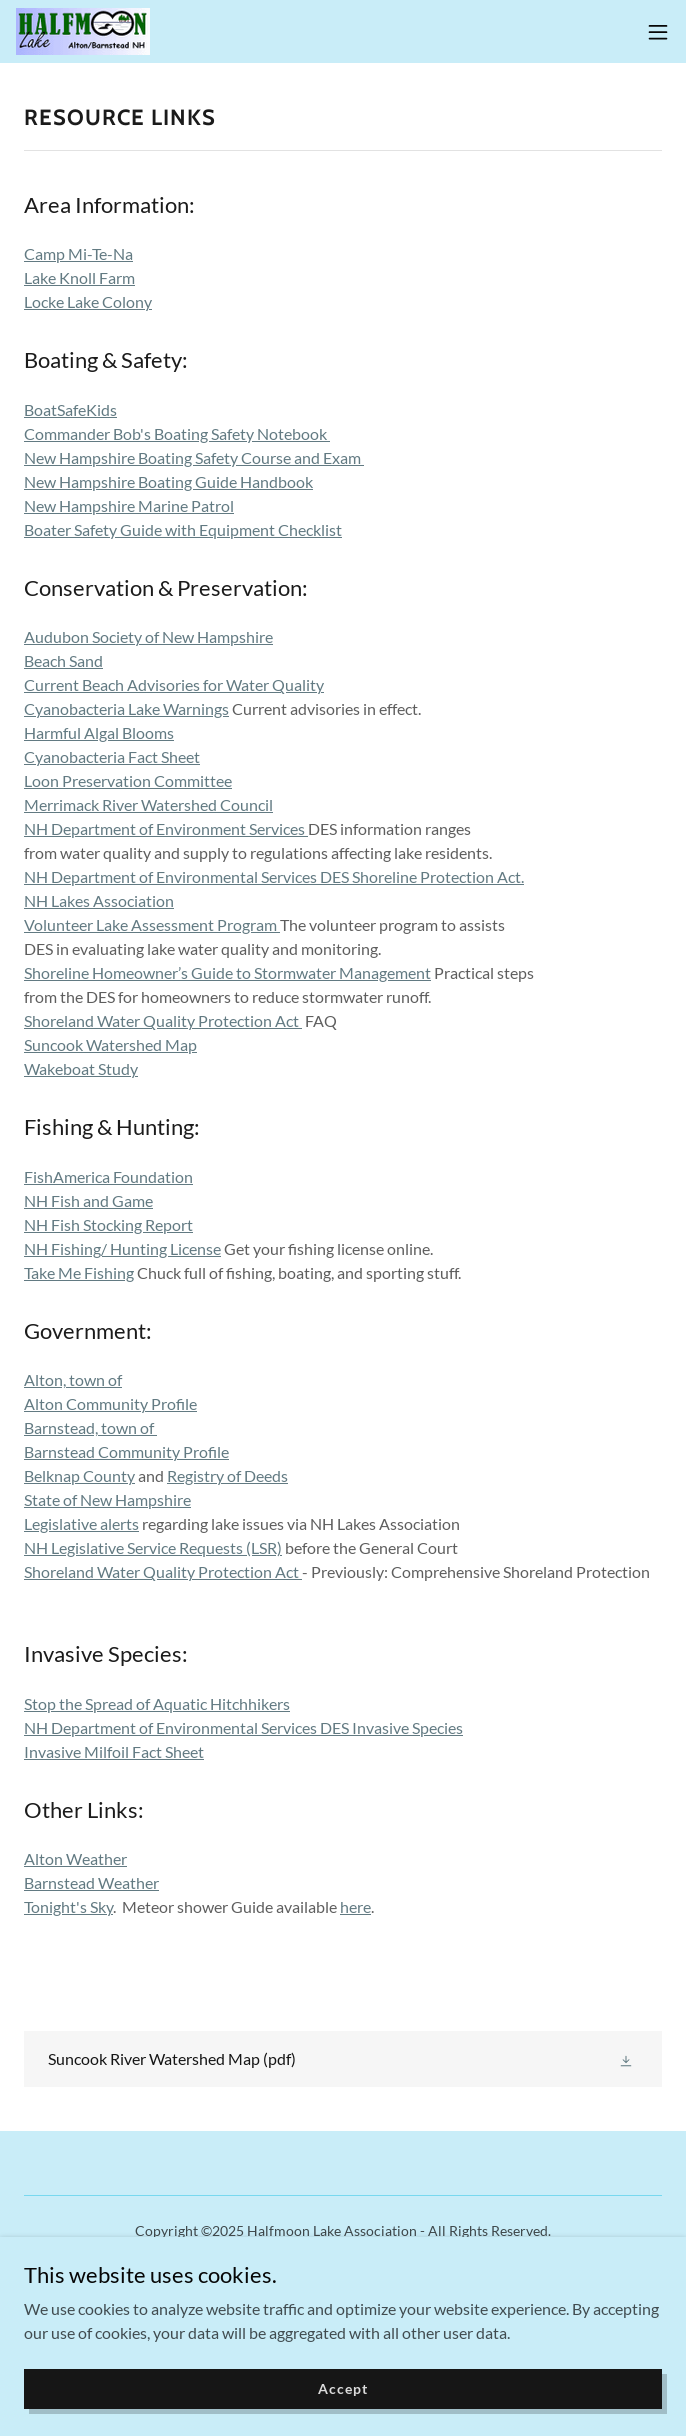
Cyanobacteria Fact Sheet (112, 756)
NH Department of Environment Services (166, 828)
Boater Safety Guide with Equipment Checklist (183, 529)
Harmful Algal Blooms (99, 732)
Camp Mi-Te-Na (78, 253)
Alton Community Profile (110, 1403)
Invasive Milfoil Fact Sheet (114, 1751)
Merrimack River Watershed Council (148, 804)
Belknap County (79, 1475)
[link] (83, 31)
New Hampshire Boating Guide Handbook (168, 481)
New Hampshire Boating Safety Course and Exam (194, 457)
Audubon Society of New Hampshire (148, 636)
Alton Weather (75, 1858)
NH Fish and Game (88, 1200)
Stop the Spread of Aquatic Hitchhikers (157, 1703)
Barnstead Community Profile (126, 1451)
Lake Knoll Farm (79, 277)
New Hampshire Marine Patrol (129, 505)
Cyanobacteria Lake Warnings (126, 708)
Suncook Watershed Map (110, 1044)
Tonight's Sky (68, 1906)
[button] (658, 32)
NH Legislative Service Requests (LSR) (153, 1547)
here (355, 1906)
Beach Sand (63, 660)
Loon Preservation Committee (128, 780)
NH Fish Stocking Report (108, 1224)
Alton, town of (73, 1379)
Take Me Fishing (79, 1272)
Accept (342, 2388)
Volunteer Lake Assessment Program (150, 924)
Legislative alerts (81, 1523)
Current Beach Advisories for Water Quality (174, 684)
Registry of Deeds (227, 1475)
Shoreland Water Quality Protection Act (163, 1020)
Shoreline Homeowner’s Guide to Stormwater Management (227, 972)
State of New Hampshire (107, 1499)
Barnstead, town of (90, 1427)
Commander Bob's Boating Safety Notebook (177, 433)
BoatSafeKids (70, 409)
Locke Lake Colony (88, 301)
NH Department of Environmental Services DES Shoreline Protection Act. (274, 876)
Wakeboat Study (81, 1068)
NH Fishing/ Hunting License (122, 1248)
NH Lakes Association (99, 900)
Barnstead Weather (91, 1882)
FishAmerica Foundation (108, 1176)
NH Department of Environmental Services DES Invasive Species (243, 1727)
